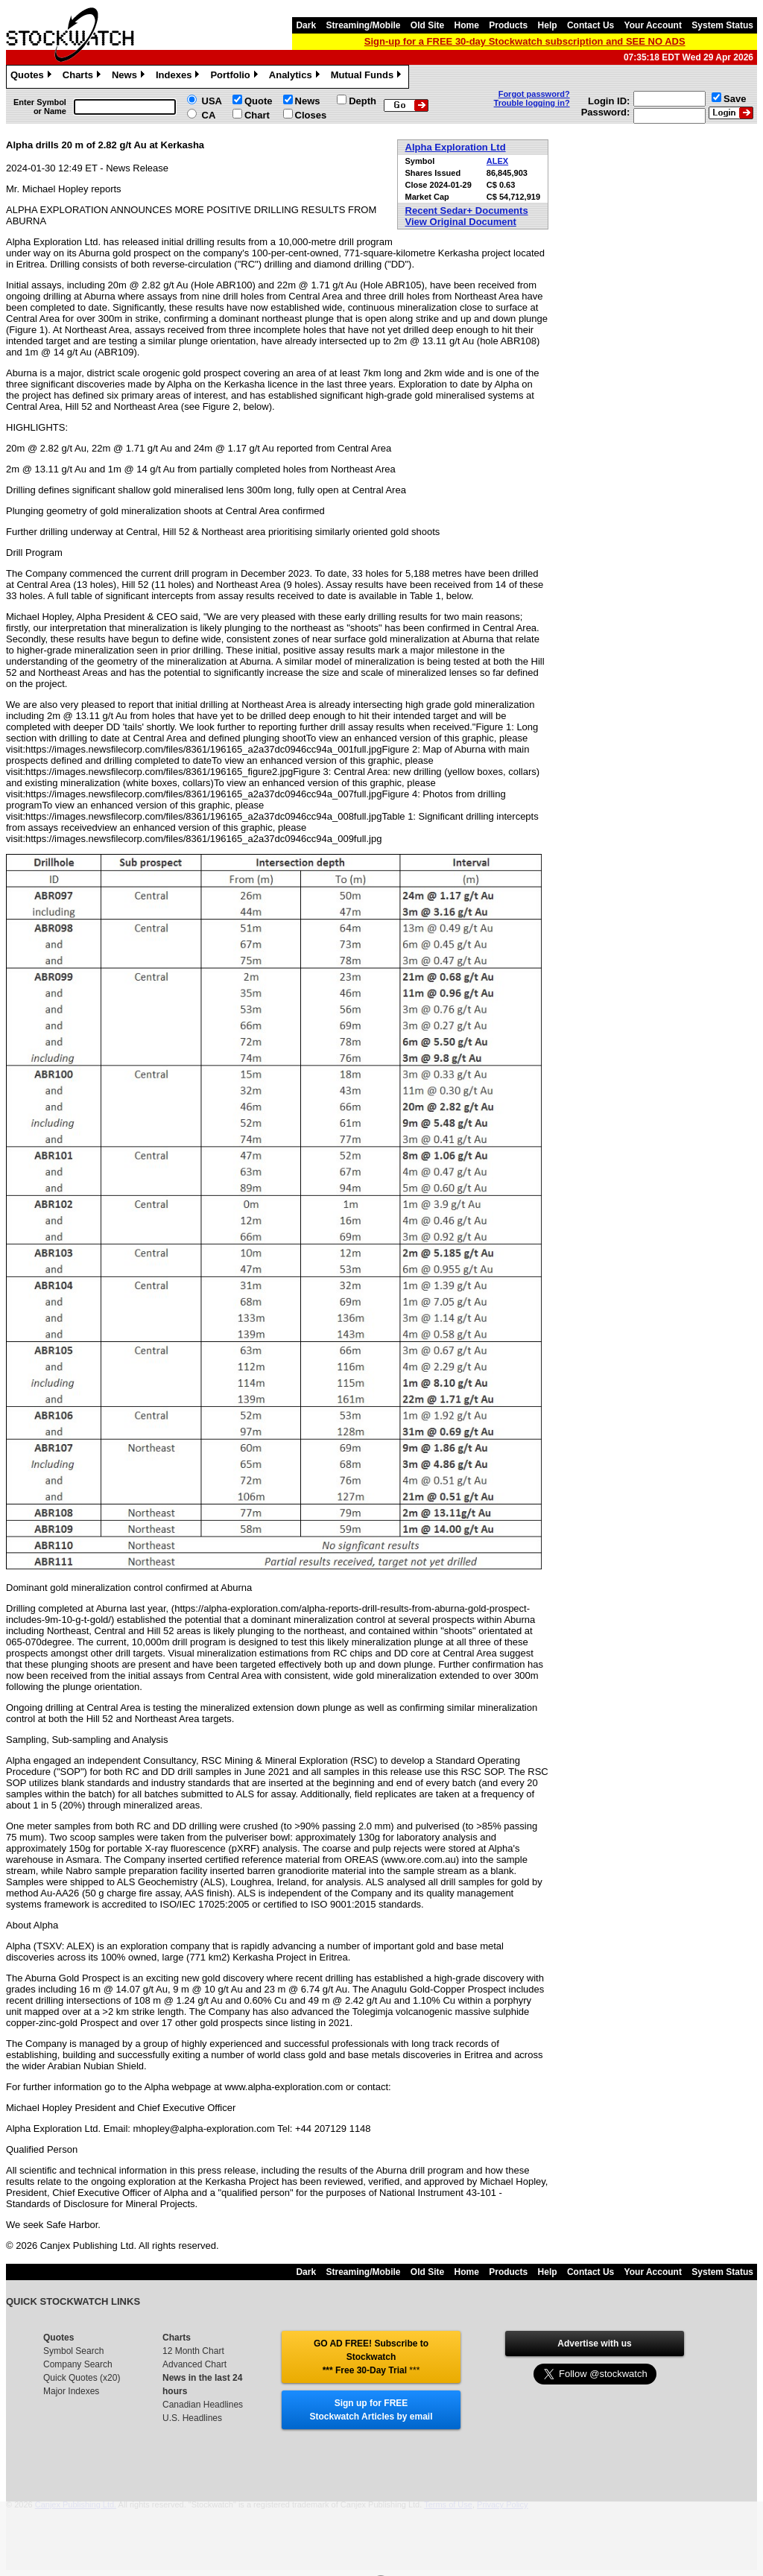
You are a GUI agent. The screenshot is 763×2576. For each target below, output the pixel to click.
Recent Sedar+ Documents (466, 210)
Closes (311, 115)
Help (547, 25)
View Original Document (460, 221)
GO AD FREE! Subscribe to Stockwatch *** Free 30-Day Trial (371, 2357)
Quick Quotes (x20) (81, 2378)
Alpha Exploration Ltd (455, 147)
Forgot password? (534, 93)
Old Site (427, 25)
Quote (258, 101)
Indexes (179, 77)
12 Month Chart (193, 2351)
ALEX (497, 160)
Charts (83, 77)
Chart (257, 115)
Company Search (78, 2364)
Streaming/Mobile (363, 25)
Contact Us (590, 25)
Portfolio (235, 77)
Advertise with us (594, 2343)
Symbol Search (73, 2351)
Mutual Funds (368, 77)
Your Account (653, 25)
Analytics (296, 77)
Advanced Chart (194, 2364)
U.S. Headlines (192, 2418)
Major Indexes (71, 2391)
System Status (722, 25)
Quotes (32, 77)
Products (508, 25)
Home (467, 25)
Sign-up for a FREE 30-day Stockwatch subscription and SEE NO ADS (525, 41)
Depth (362, 101)
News (130, 77)
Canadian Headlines (202, 2404)
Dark (306, 25)
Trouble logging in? (532, 102)
